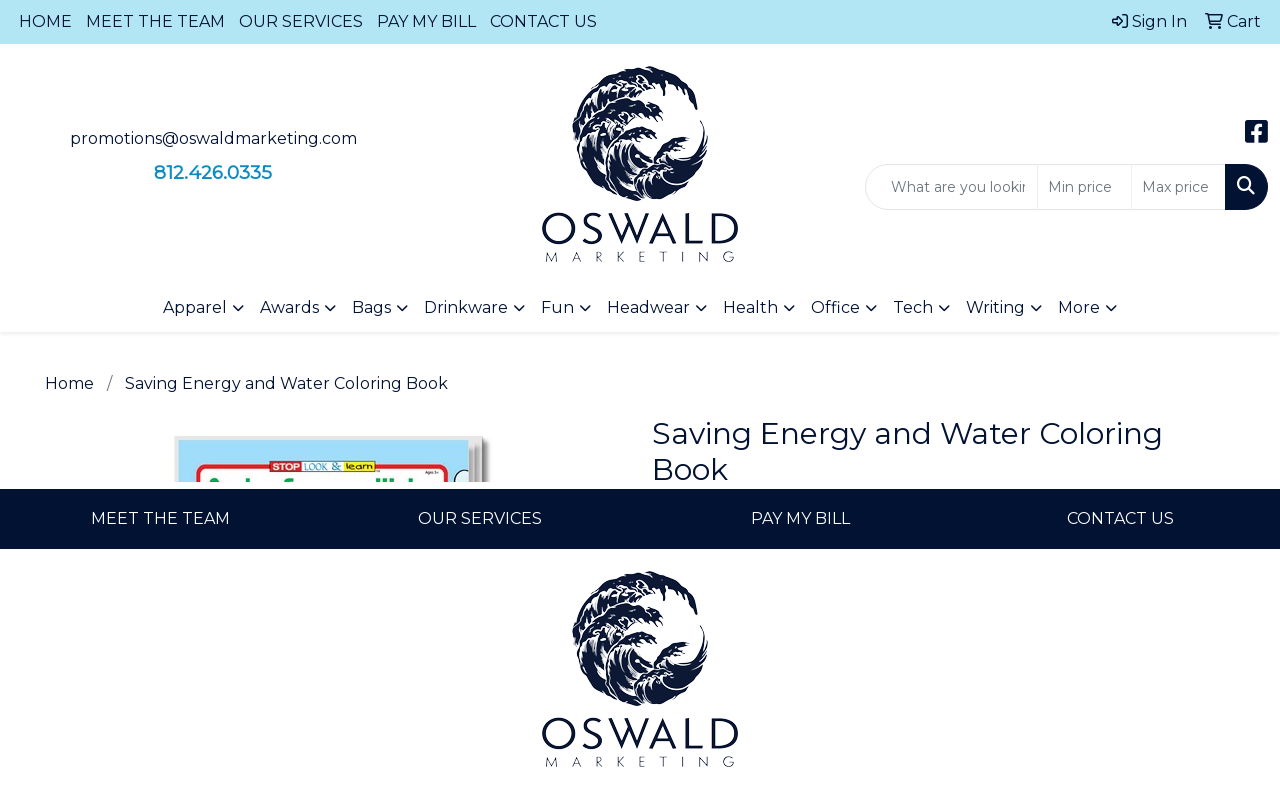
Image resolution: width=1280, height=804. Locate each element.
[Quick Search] (951, 187)
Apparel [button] (195, 307)
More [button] (1079, 307)
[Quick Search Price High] (1178, 187)
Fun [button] (557, 307)
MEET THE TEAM (155, 21)
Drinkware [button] (466, 307)
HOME (45, 21)
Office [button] (835, 307)
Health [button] (750, 307)
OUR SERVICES (301, 21)
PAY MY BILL (426, 21)
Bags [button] (371, 307)
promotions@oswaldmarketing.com (213, 138)
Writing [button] (995, 307)
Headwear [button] (648, 307)
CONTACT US (543, 21)
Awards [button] (289, 307)
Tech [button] (913, 307)
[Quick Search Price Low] (1084, 187)
